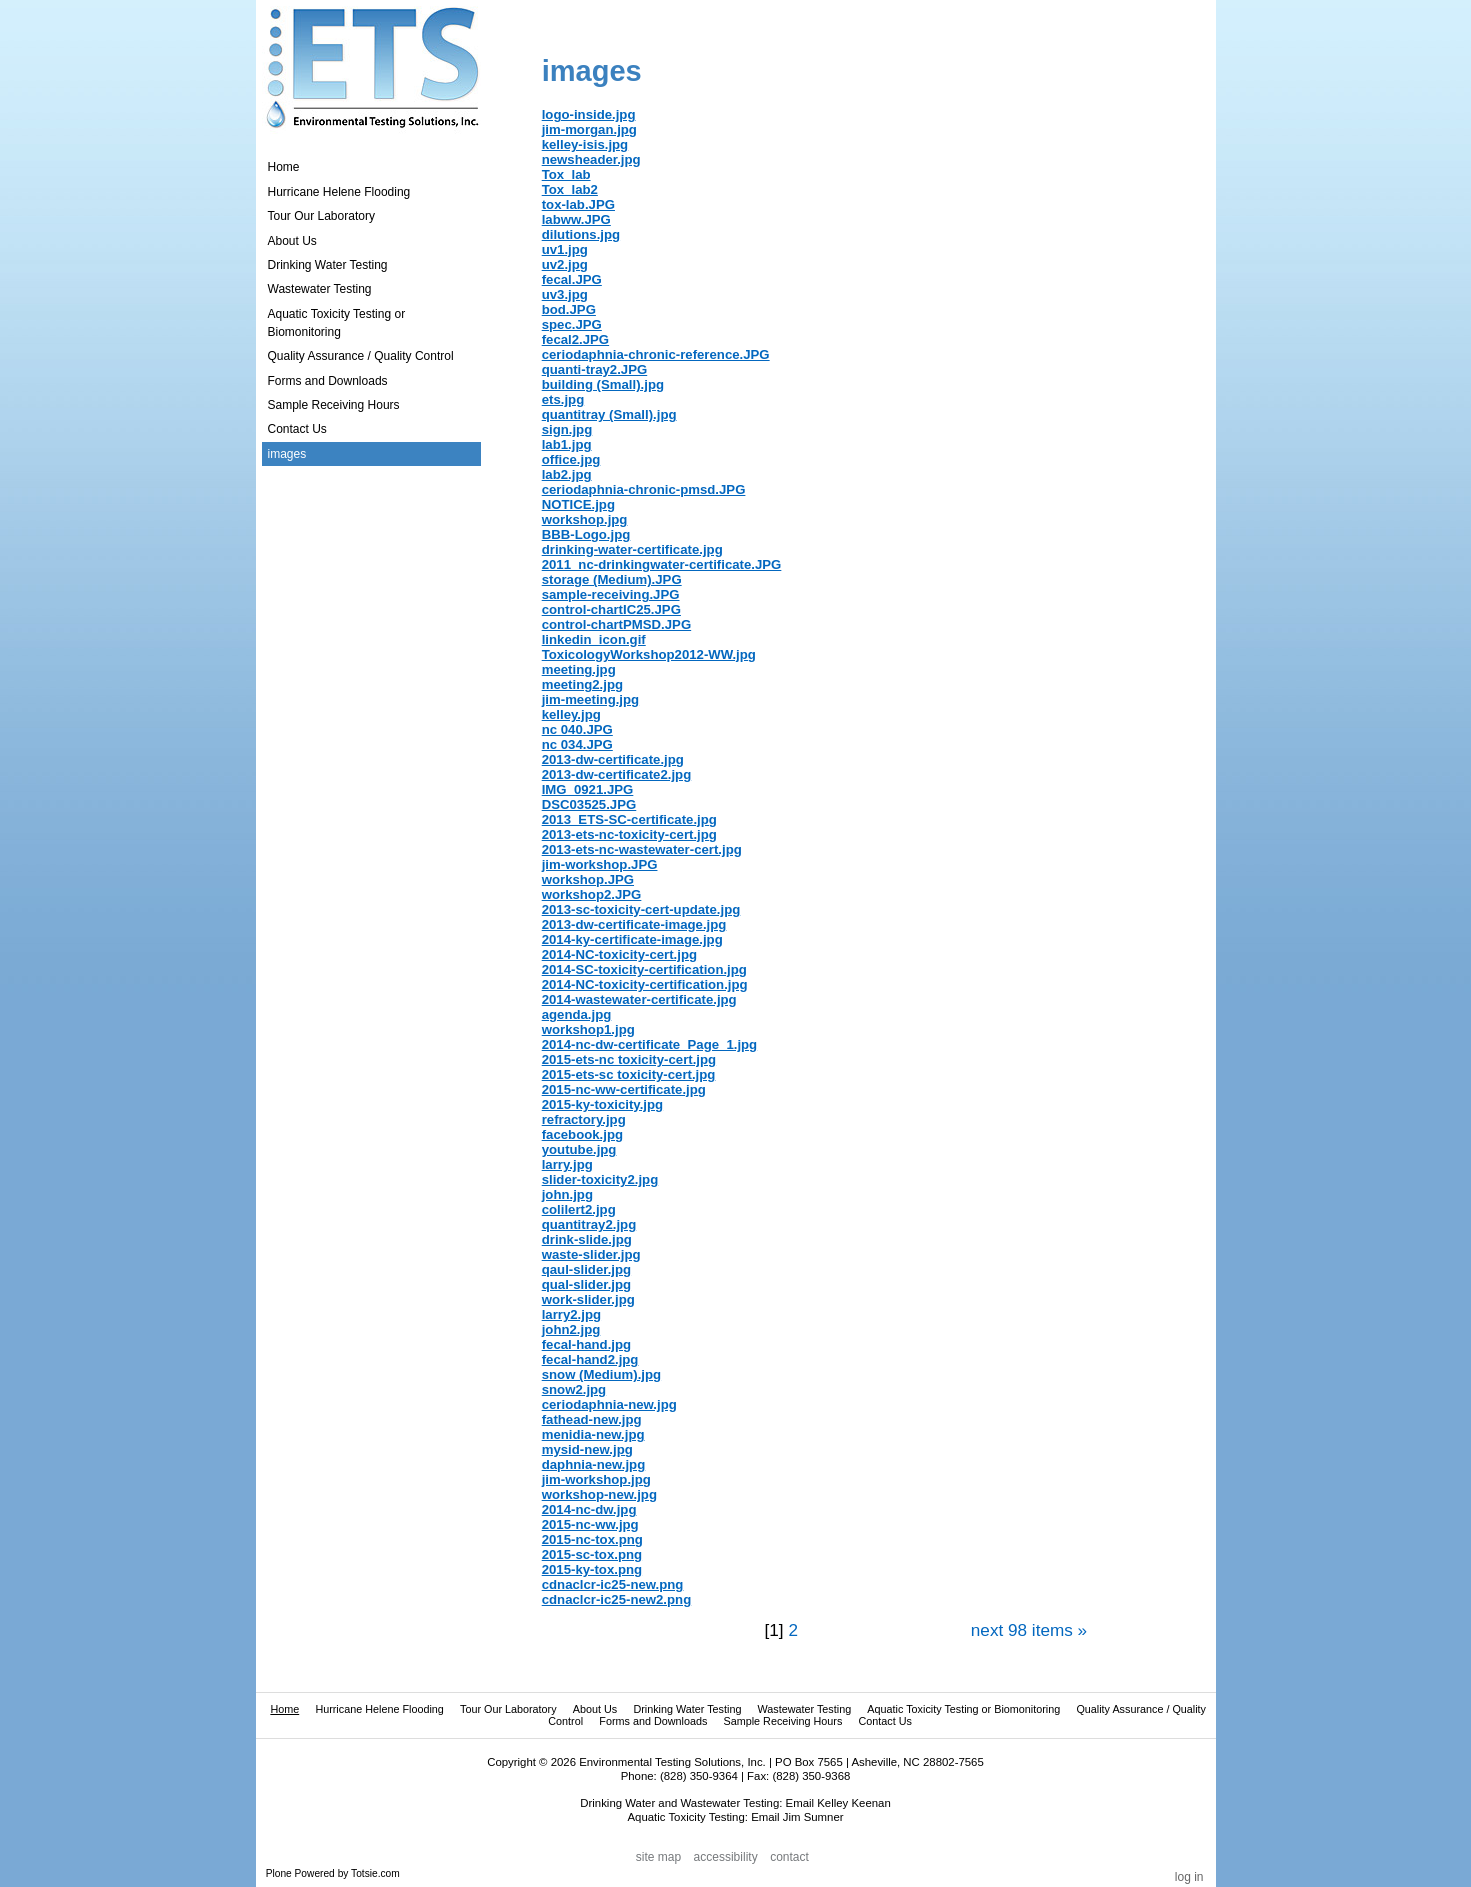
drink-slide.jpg (587, 1239)
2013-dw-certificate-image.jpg (634, 924)
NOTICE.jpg (578, 504)
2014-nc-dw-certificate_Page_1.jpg (649, 1044)
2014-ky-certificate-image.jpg (632, 939)
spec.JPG (572, 324)
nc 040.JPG (577, 729)
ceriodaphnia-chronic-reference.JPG (656, 354)
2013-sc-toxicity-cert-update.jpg (641, 909)
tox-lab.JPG (578, 204)
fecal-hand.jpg (586, 1344)
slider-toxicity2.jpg (600, 1179)
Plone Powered (300, 1873)
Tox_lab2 (570, 189)
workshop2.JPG (592, 894)
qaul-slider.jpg (586, 1269)
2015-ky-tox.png (592, 1569)
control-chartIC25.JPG (611, 609)
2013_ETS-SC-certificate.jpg (629, 819)
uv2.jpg (565, 264)
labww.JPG (576, 219)
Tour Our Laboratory (508, 1709)
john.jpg (567, 1194)
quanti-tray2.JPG (595, 369)
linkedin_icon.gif (594, 639)
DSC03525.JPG (589, 804)
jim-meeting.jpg (590, 699)
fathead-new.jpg (592, 1419)
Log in (1189, 1877)
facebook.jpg (582, 1134)
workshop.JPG (588, 879)
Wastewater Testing (805, 1709)
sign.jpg (567, 429)
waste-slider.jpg (591, 1254)
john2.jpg (571, 1329)
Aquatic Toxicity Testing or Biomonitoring (963, 1709)
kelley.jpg (571, 714)
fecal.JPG (572, 279)
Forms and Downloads (653, 1721)
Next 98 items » (1029, 1630)
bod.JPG (569, 309)
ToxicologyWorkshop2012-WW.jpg (649, 654)
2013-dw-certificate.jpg (613, 759)
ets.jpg (563, 399)
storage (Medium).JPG (612, 579)
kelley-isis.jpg (585, 144)
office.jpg (571, 459)
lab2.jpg (567, 474)
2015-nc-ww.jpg (590, 1524)
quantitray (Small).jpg (609, 414)
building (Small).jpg (603, 384)
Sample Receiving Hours (783, 1721)
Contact (789, 1858)
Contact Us (885, 1721)
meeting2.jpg (582, 684)
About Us (595, 1709)
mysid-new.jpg (587, 1449)
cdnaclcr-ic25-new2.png (617, 1599)
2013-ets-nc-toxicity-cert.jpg (629, 834)
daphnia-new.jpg (594, 1464)
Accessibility (726, 1858)
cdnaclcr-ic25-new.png (613, 1584)
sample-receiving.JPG (611, 594)
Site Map (658, 1858)
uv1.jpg (565, 249)
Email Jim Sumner (797, 1817)
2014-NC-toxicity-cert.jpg (619, 954)
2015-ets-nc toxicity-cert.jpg (629, 1059)
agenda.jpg (577, 1014)
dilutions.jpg (581, 234)
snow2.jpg (574, 1389)
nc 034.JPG (577, 744)
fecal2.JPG (575, 339)
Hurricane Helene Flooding (379, 1709)
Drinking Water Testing (687, 1709)
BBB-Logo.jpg (586, 534)
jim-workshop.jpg (596, 1479)
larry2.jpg (571, 1314)
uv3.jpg (565, 294)
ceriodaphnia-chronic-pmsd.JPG (644, 489)
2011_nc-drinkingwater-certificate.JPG (662, 564)
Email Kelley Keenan (838, 1803)
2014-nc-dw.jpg (589, 1509)
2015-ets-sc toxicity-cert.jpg (629, 1074)
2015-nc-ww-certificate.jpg (624, 1089)
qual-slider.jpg (586, 1284)
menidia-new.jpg (593, 1434)
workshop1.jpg (588, 1029)
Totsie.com (375, 1873)
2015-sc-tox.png (592, 1554)
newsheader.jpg (591, 159)
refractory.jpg (584, 1119)
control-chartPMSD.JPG (616, 624)
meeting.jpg (579, 669)
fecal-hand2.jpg (590, 1359)
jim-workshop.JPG (600, 864)
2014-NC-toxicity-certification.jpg (645, 984)
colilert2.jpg (579, 1209)
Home (284, 167)
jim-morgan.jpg (589, 129)
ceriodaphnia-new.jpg (609, 1404)
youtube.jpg (579, 1149)
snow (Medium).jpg (601, 1374)
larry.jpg (567, 1164)
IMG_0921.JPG (588, 789)
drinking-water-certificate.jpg (632, 549)
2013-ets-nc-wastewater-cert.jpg (642, 849)
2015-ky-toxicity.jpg (602, 1104)
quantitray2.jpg (589, 1224)
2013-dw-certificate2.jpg (617, 774)
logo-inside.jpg (589, 114)
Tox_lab (566, 174)
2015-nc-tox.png (592, 1539)
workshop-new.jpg (599, 1494)
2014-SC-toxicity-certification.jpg (644, 969)
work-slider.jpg (588, 1299)
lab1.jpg (567, 444)
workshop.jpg (585, 519)
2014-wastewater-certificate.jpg (639, 999)
